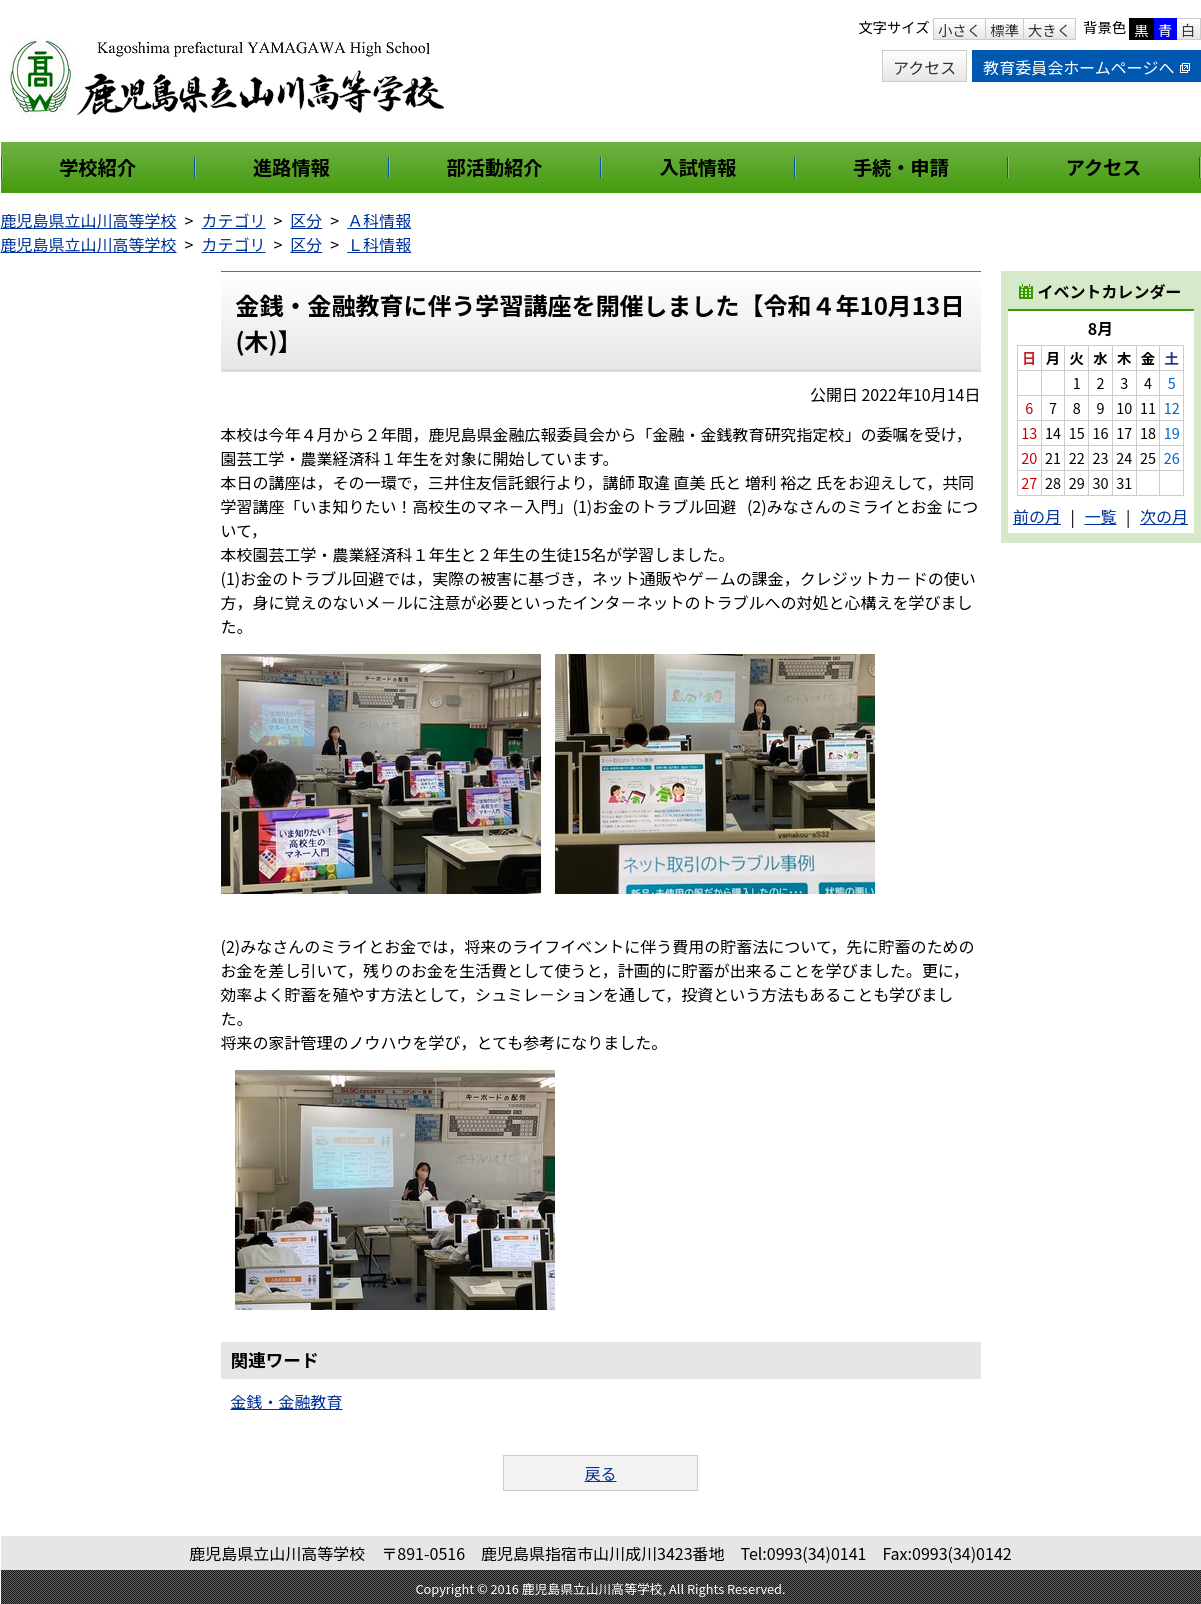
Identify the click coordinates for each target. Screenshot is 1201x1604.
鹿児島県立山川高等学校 (89, 220)
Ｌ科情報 (379, 244)
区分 (306, 220)
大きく (1049, 29)
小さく (959, 29)
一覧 (1100, 516)
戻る (600, 1473)
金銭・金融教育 (287, 1401)
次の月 (1164, 516)
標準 (1004, 29)
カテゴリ (233, 220)
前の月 (1037, 516)
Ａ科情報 (379, 220)
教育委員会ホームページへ (1086, 67)
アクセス (924, 67)
